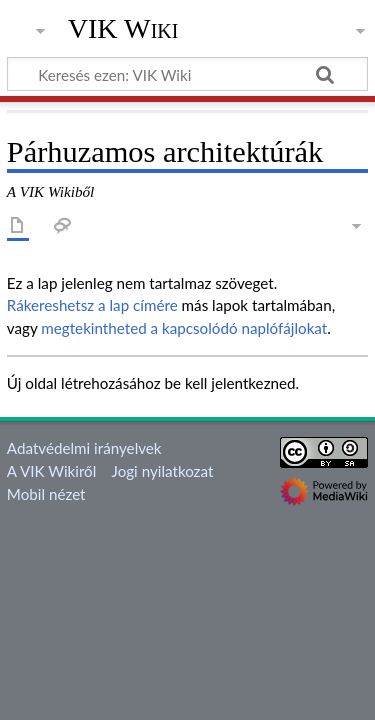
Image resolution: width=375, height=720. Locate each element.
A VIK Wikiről (51, 471)
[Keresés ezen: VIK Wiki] (187, 74)
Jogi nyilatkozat (163, 471)
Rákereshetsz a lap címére (92, 305)
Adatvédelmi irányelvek (84, 448)
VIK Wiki (123, 29)
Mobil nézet (46, 494)
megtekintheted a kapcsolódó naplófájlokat (184, 328)
